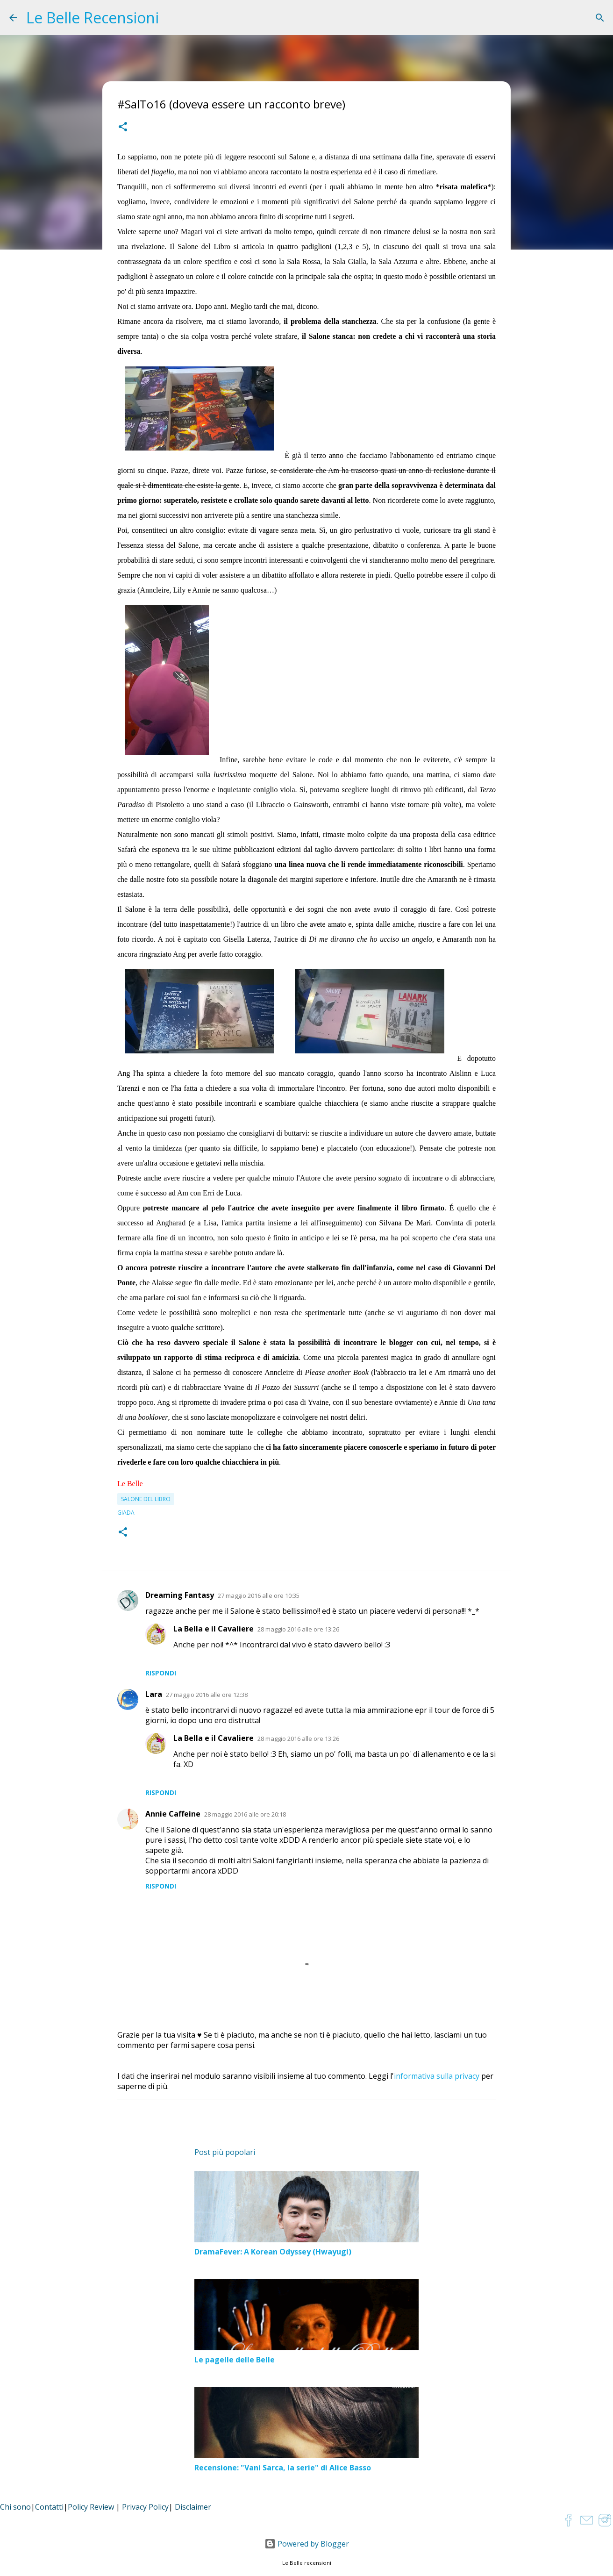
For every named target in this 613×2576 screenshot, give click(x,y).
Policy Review (91, 2507)
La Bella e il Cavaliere (213, 1629)
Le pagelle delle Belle (234, 2359)
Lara (153, 1694)
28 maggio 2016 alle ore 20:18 (245, 1814)
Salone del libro (146, 1499)
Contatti (49, 2507)
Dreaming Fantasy (179, 1595)
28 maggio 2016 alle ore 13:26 (298, 1629)
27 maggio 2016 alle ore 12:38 (207, 1694)
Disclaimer (193, 2507)
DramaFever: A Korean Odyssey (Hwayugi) (272, 2252)
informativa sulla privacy (436, 2076)
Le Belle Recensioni (92, 17)
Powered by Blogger (306, 2544)
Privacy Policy (145, 2507)
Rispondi (160, 1672)
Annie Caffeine (172, 1814)
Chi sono (15, 2507)
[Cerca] (600, 18)
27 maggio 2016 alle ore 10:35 (258, 1595)
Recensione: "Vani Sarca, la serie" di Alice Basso (282, 2467)
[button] (122, 128)
